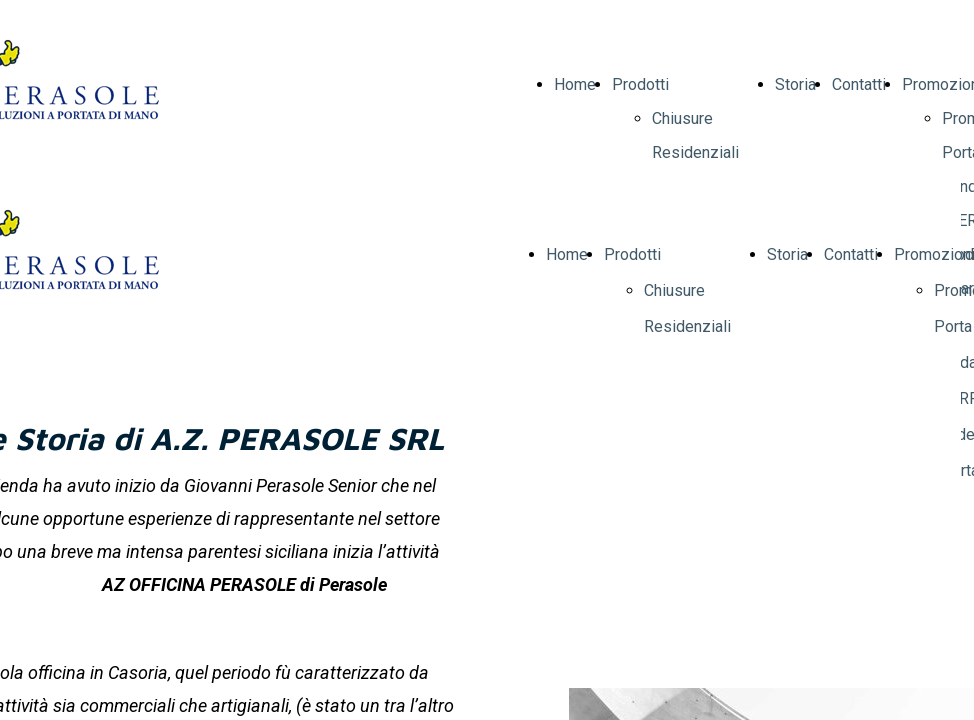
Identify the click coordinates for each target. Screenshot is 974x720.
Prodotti (640, 84)
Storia (795, 84)
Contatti (859, 84)
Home (575, 84)
